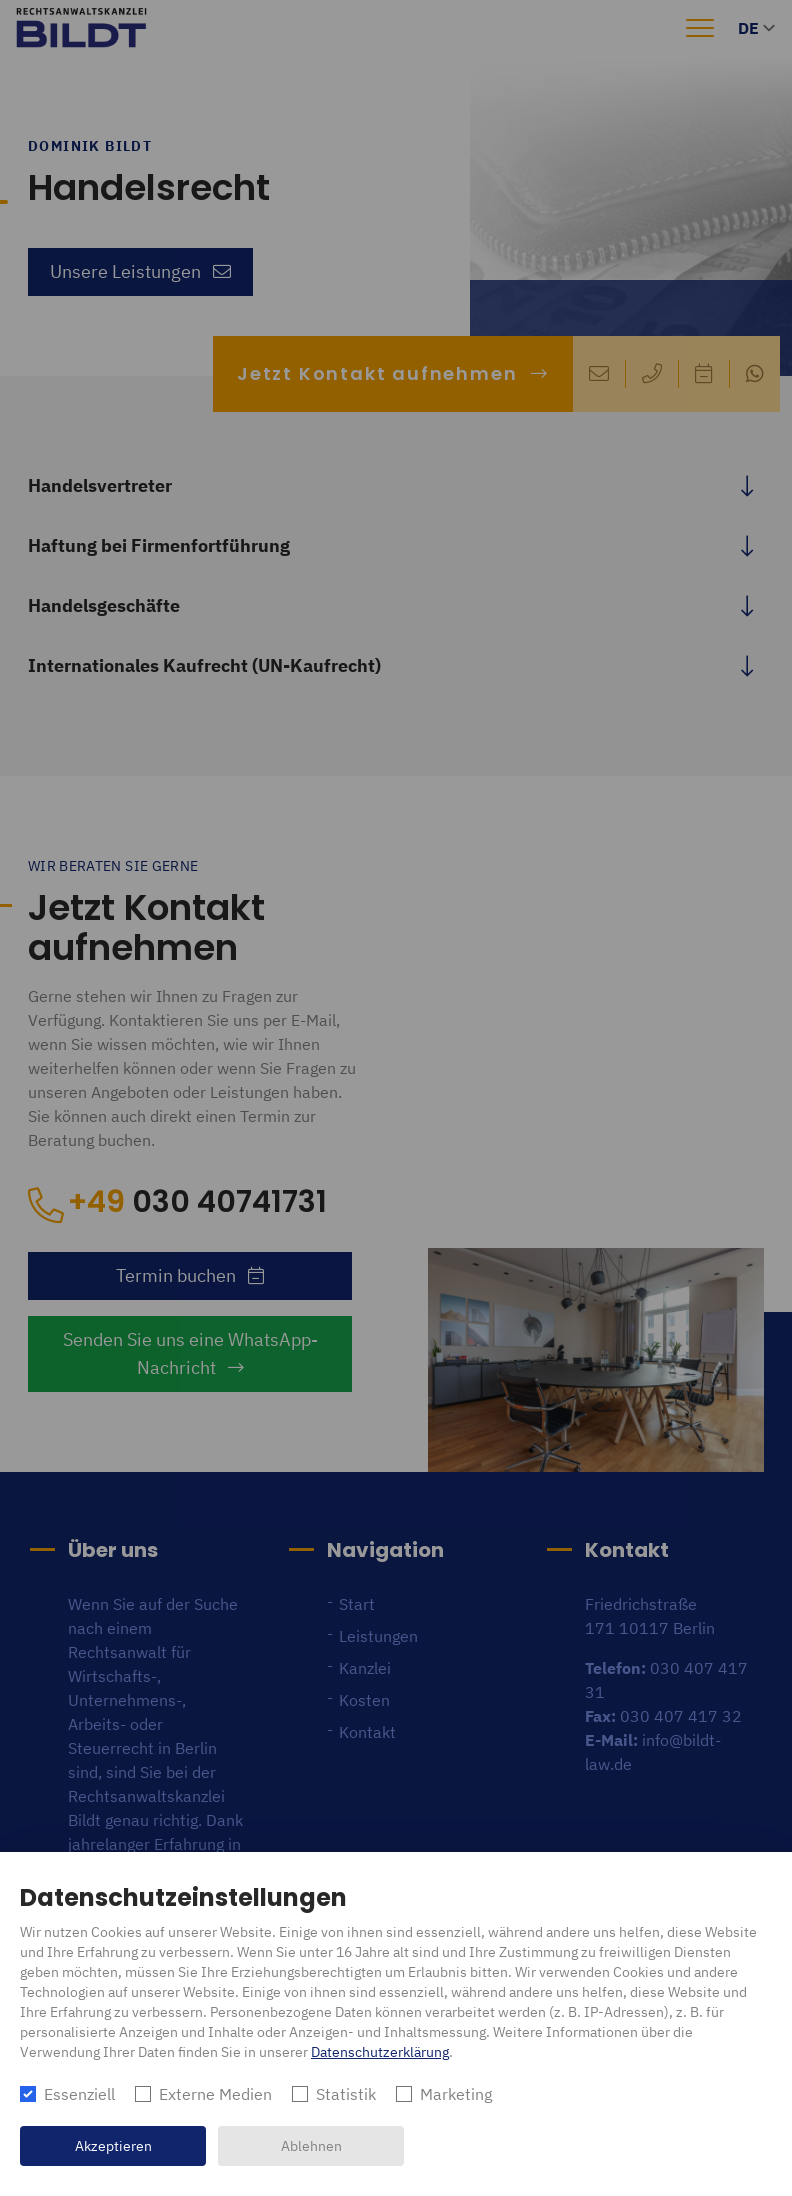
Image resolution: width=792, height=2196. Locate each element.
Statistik (346, 2094)
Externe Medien (215, 2094)
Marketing (456, 2094)
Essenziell (79, 2094)
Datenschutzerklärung (380, 2052)
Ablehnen (311, 2146)
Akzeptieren (113, 2146)
